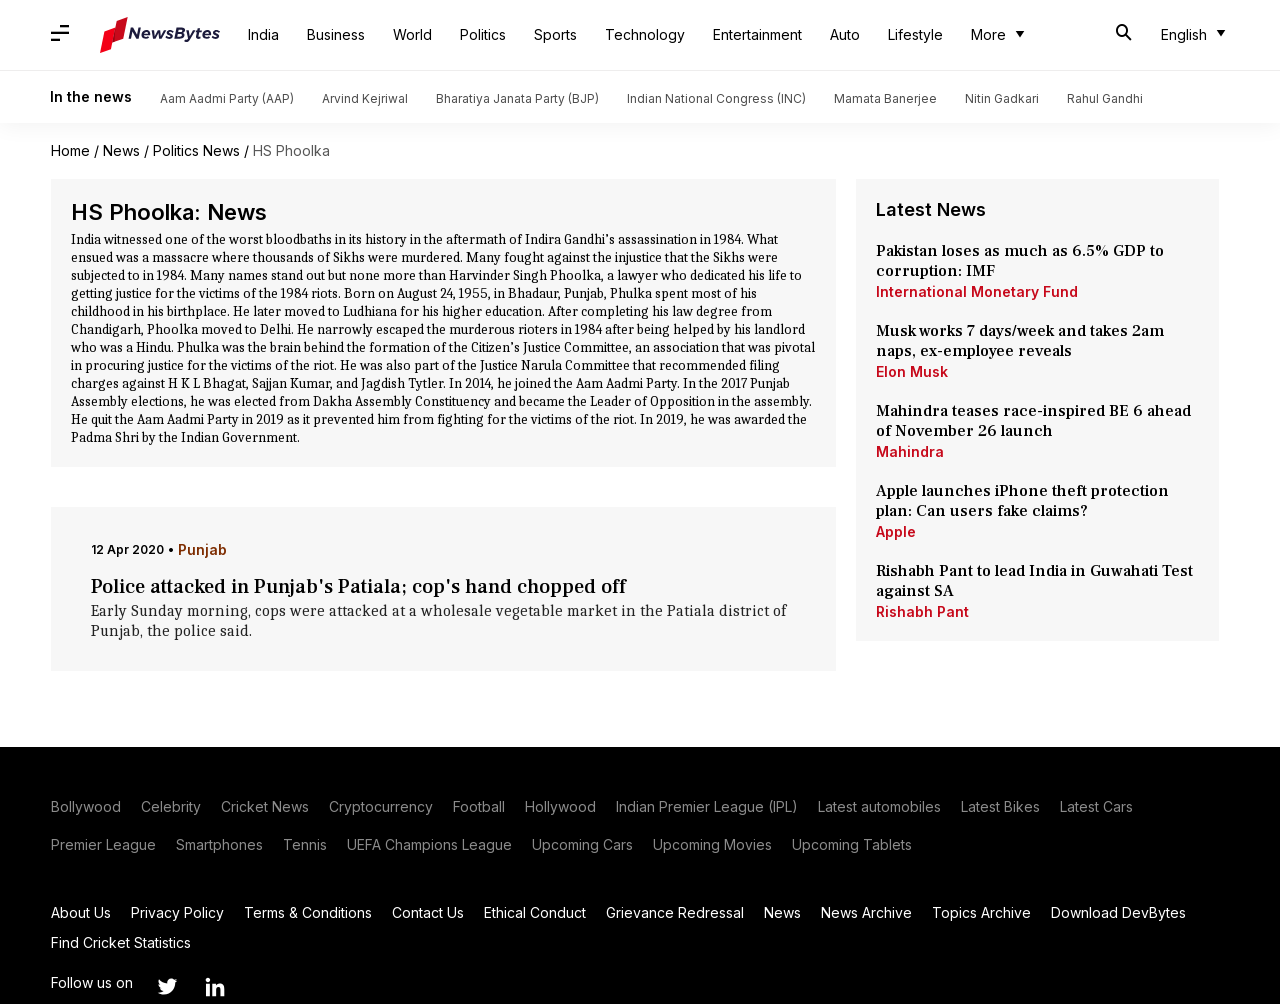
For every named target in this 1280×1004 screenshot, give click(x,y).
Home (70, 150)
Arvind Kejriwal (365, 98)
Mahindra (910, 451)
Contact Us (428, 912)
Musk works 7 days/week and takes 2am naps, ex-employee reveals (1020, 341)
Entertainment (757, 34)
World (412, 34)
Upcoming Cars (582, 844)
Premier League (103, 844)
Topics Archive (981, 912)
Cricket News (265, 806)
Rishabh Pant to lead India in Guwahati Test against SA (1034, 581)
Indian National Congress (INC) (716, 98)
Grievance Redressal (675, 912)
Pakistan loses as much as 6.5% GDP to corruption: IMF (1020, 261)
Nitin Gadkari (1002, 98)
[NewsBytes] (160, 35)
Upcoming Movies (712, 844)
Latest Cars (1096, 806)
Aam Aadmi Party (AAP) (227, 98)
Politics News (196, 150)
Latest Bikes (1000, 806)
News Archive (866, 912)
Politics (483, 34)
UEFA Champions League (429, 844)
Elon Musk (912, 371)
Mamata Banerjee (885, 98)
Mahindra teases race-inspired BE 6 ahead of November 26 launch (1033, 421)
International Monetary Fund (977, 291)
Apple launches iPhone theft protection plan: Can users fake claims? (1022, 501)
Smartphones (219, 844)
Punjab (202, 549)
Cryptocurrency (381, 806)
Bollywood (86, 806)
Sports (555, 34)
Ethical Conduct (535, 912)
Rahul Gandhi (1105, 98)
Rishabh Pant (922, 611)
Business (336, 34)
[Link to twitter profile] (167, 987)
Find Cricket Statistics (121, 942)
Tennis (305, 844)
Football (479, 806)
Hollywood (560, 806)
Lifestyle (915, 34)
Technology (645, 34)
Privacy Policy (177, 912)
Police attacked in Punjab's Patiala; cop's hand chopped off (358, 587)
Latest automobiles (879, 806)
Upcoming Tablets (852, 844)
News (121, 150)
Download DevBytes (1118, 912)
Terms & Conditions (308, 912)
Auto (845, 34)
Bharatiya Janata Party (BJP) (517, 98)
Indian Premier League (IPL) (707, 806)
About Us (81, 912)
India (263, 34)
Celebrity (171, 806)
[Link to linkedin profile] (215, 987)
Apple (896, 531)
